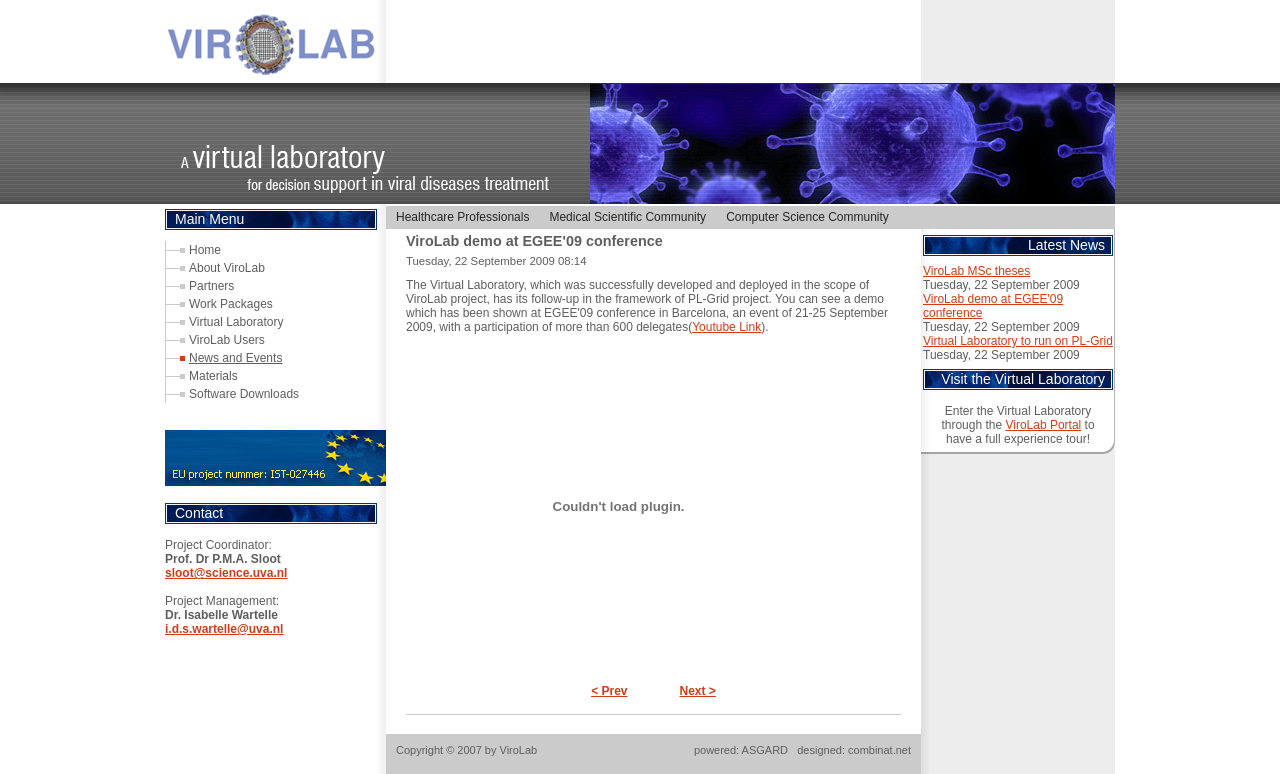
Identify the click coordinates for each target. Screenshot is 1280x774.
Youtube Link (726, 327)
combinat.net (879, 750)
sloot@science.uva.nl (226, 573)
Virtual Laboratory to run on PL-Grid (1018, 341)
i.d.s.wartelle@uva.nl (224, 629)
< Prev (609, 691)
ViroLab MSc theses (976, 271)
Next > (698, 691)
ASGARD (765, 750)
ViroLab (519, 750)
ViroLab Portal (1043, 425)
